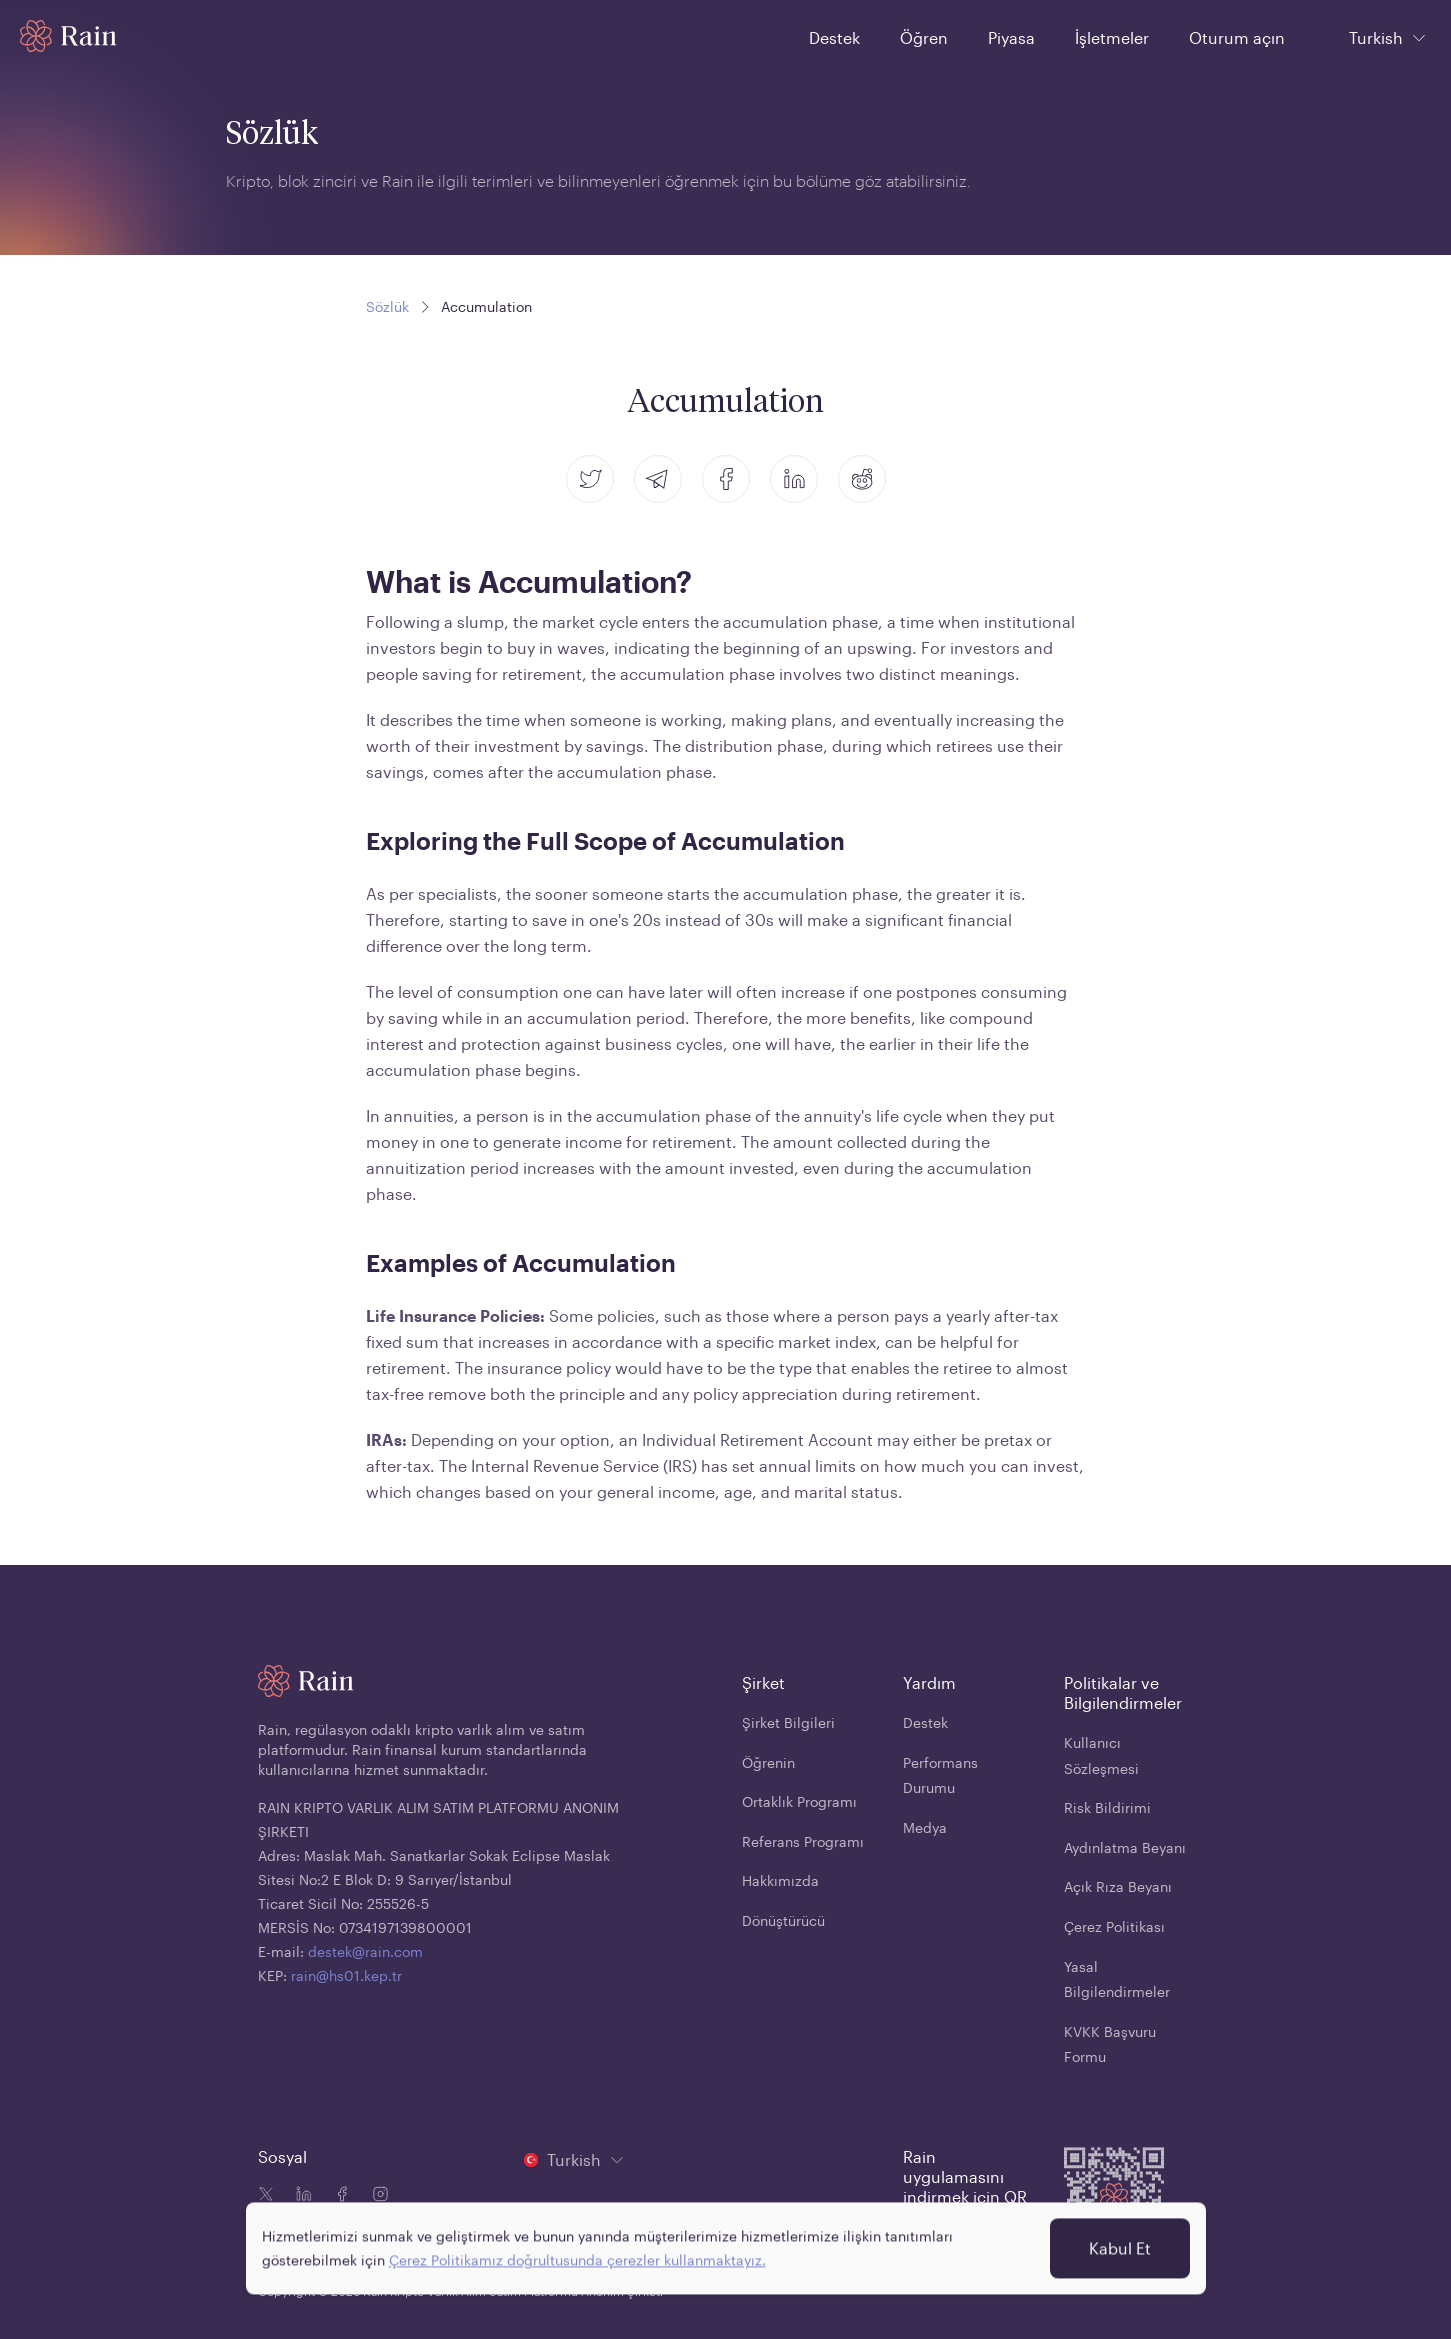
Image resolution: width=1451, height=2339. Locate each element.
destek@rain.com (365, 1951)
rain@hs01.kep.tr (346, 1975)
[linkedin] (794, 479)
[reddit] (862, 479)
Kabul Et (1120, 2234)
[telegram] (658, 479)
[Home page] (68, 36)
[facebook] (726, 479)
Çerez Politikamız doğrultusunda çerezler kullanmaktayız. (577, 2246)
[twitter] (590, 479)
